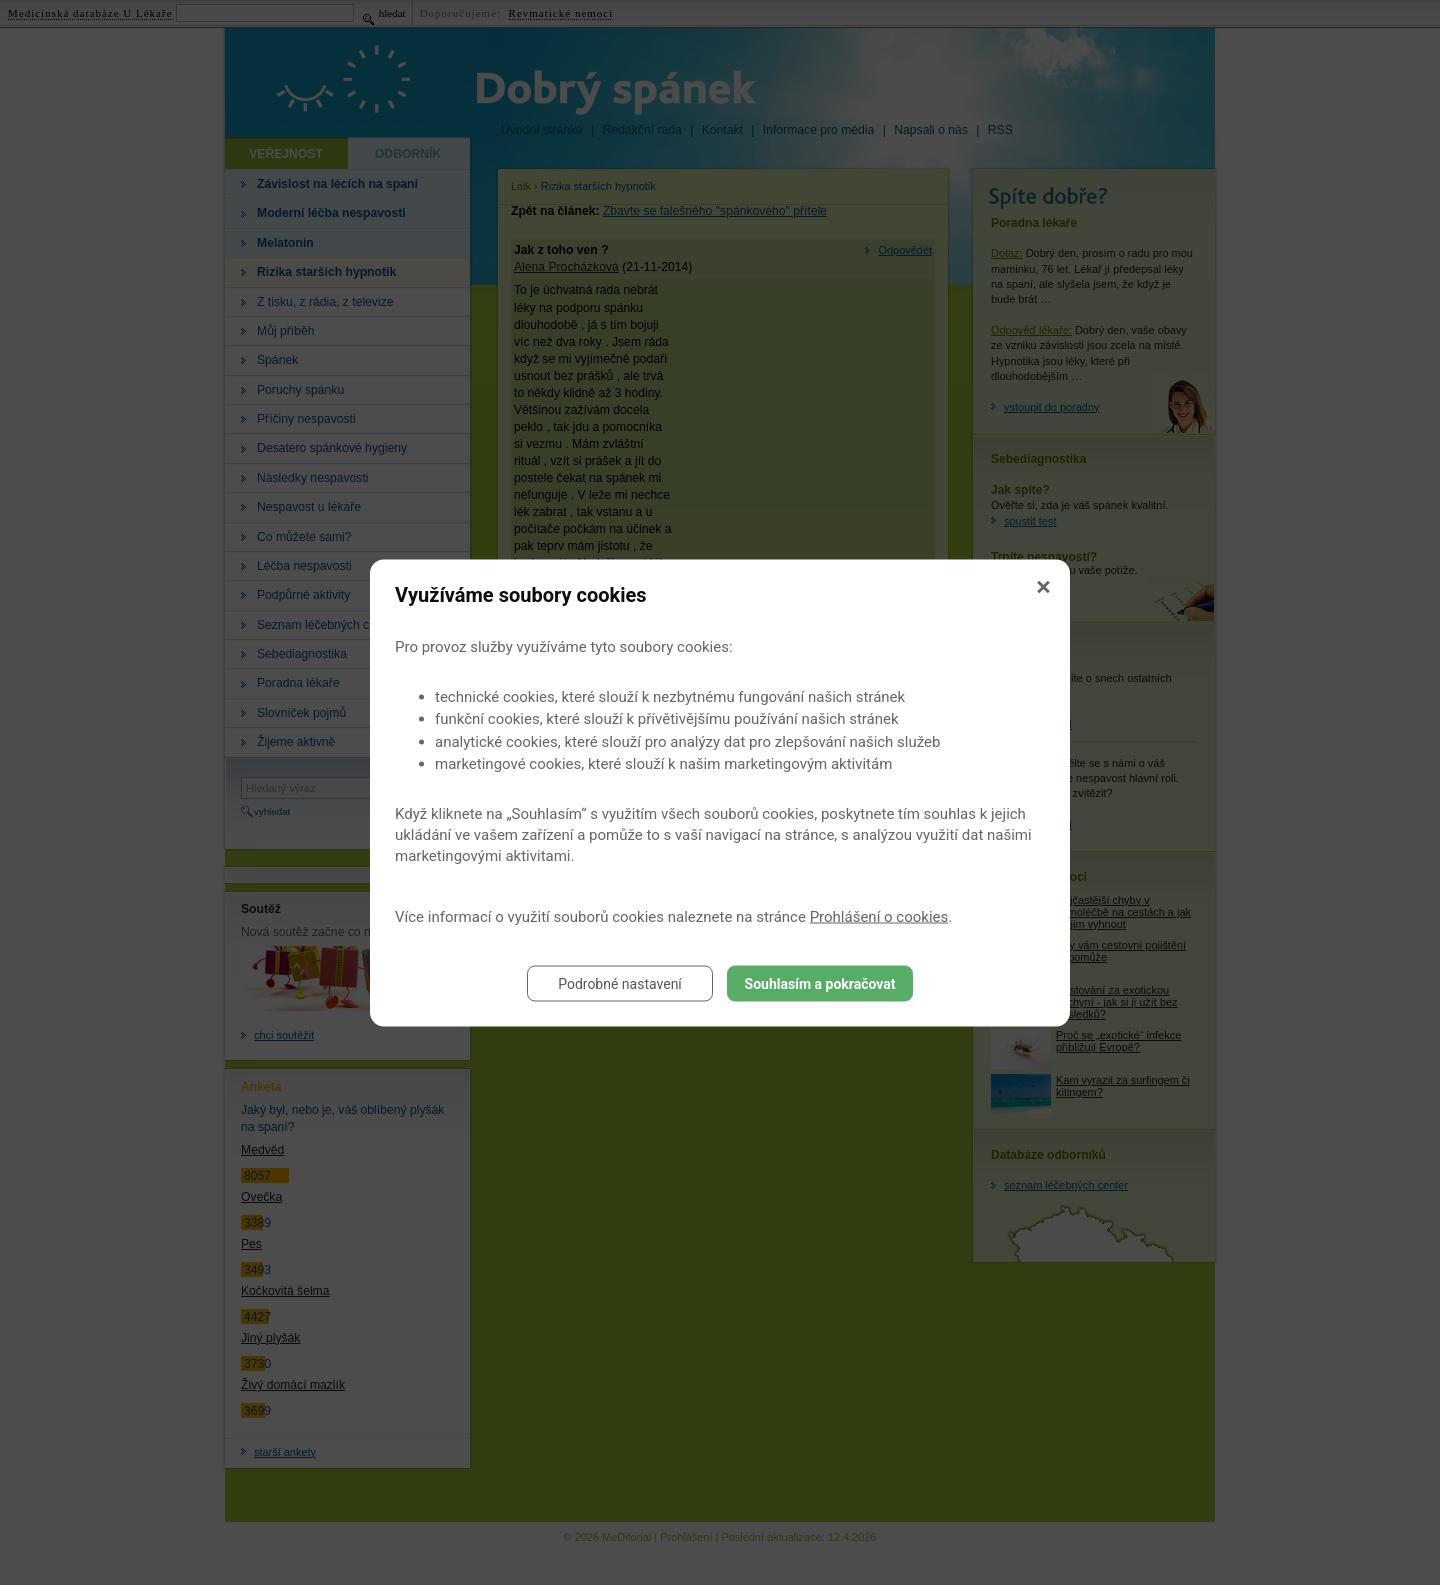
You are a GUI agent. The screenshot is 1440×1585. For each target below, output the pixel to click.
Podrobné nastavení (620, 983)
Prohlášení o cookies (879, 916)
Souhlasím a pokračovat (820, 983)
